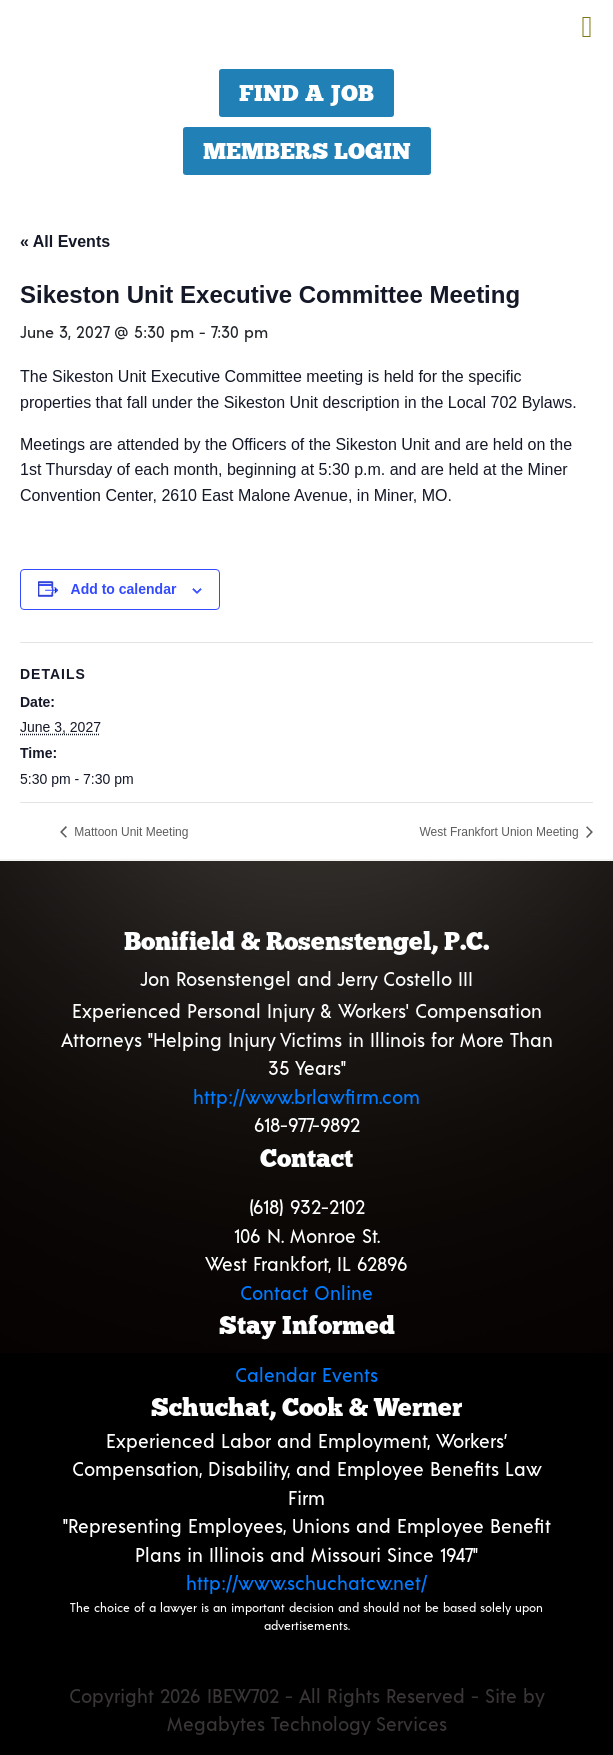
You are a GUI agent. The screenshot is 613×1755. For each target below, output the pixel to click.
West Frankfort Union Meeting (500, 832)
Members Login (307, 151)
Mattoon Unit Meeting (129, 832)
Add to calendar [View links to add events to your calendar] (124, 589)
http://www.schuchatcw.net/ (306, 1582)
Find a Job (306, 93)
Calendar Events (306, 1374)
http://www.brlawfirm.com (306, 1096)
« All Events (65, 241)
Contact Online (306, 1292)
